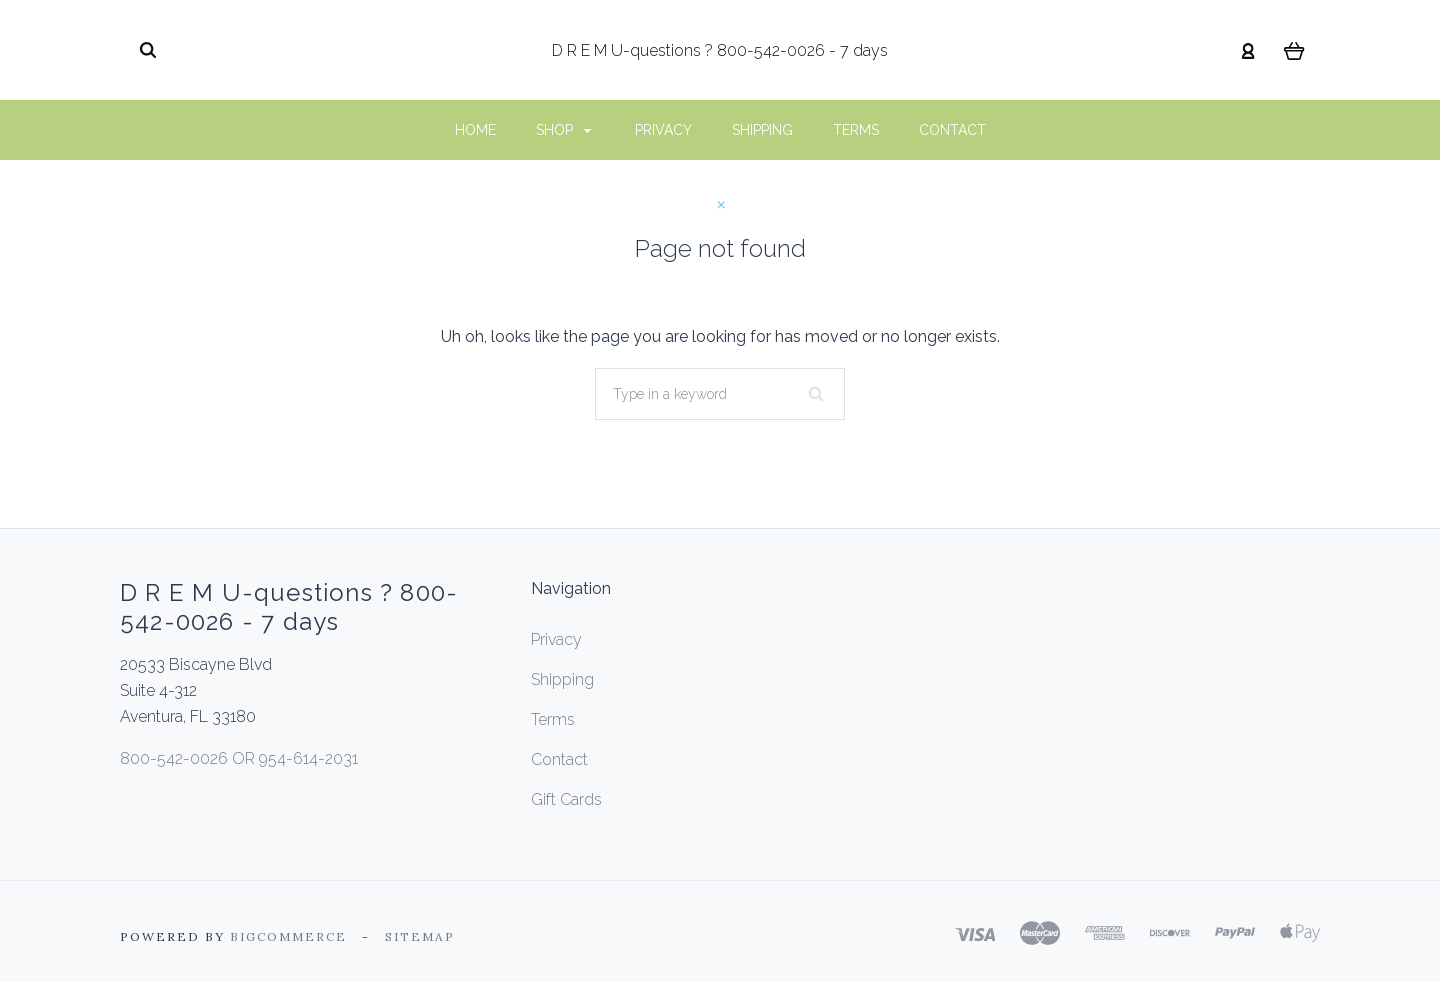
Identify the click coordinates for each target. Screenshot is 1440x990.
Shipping (762, 130)
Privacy (663, 130)
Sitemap (420, 936)
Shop (564, 130)
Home (475, 130)
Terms (856, 130)
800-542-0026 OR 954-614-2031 (239, 758)
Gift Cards (566, 799)
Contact (952, 130)
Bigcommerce (288, 936)
